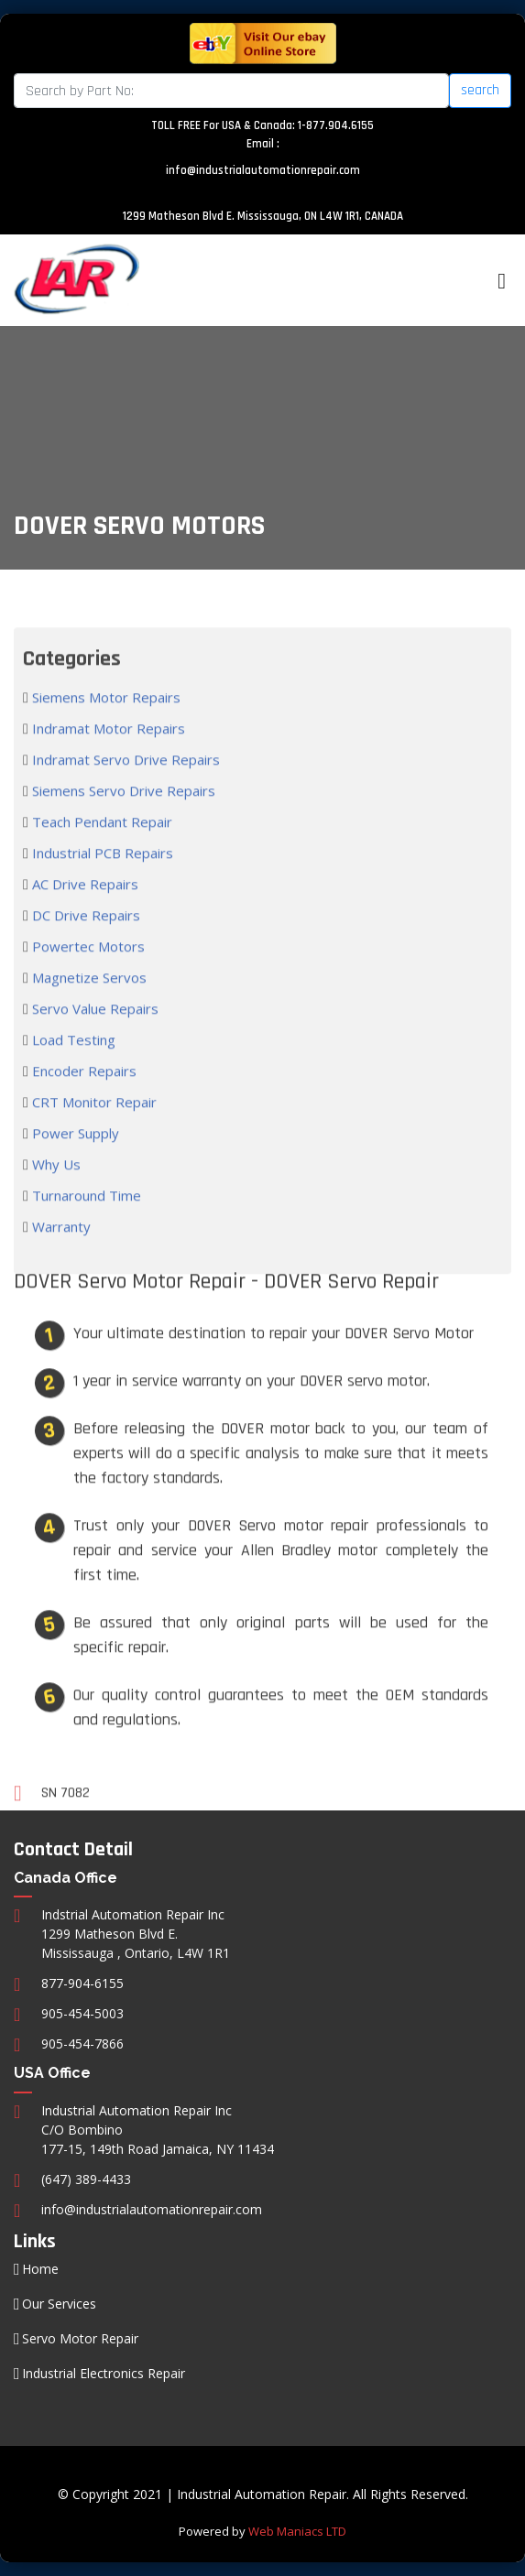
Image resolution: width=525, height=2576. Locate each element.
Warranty (59, 1255)
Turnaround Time (84, 1224)
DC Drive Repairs (84, 944)
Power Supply (73, 1162)
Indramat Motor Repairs (106, 757)
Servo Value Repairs (93, 1037)
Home (40, 2269)
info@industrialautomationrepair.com (263, 170)
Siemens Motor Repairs (104, 726)
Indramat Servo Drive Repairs (124, 788)
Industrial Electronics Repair (103, 2373)
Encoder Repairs (82, 1100)
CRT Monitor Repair (92, 1131)
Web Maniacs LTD (297, 2531)
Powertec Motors (86, 975)
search (480, 90)
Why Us (54, 1193)
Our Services (59, 2304)
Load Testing (71, 1069)
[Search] (231, 90)
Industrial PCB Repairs (100, 882)
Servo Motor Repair (80, 2338)
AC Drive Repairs (83, 913)
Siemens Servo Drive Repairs (121, 819)
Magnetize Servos (87, 1006)
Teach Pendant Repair (100, 851)
